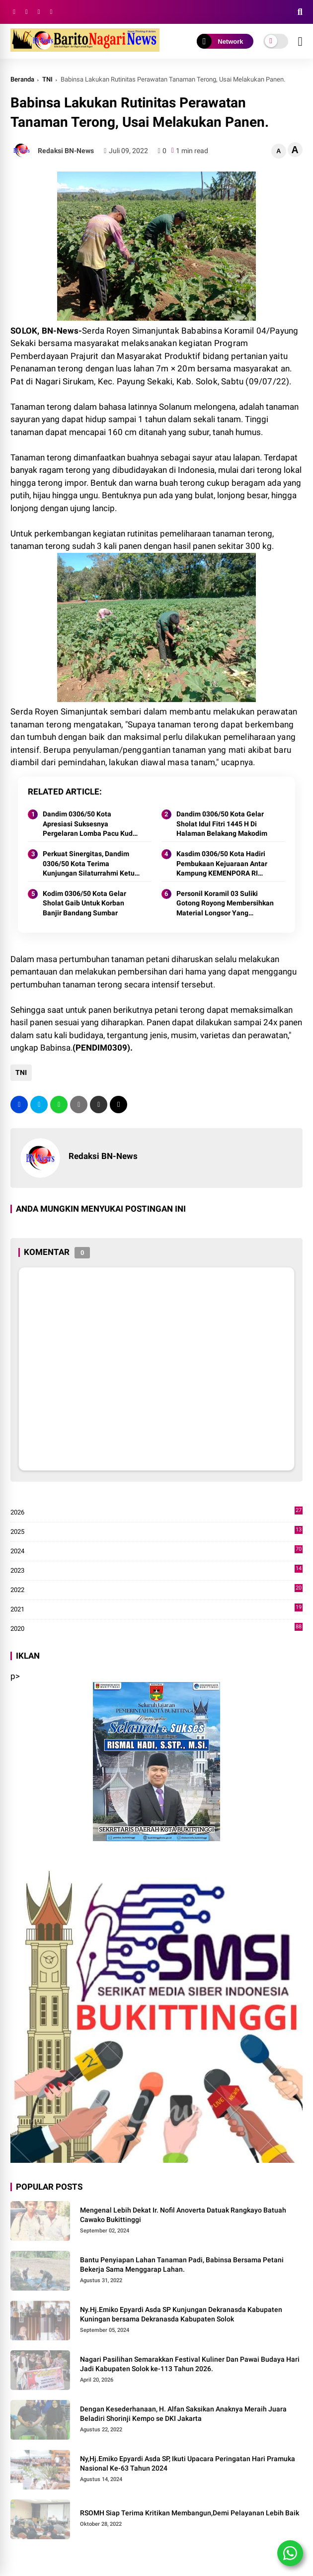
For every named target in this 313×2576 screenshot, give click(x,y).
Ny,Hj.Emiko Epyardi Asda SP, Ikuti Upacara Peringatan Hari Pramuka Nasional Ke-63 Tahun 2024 (187, 2464)
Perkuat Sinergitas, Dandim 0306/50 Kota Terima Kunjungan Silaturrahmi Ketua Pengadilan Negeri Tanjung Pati (91, 864)
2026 (156, 1512)
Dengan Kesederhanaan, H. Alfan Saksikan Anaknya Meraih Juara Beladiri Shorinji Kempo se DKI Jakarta (183, 2414)
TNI (47, 79)
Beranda (22, 79)
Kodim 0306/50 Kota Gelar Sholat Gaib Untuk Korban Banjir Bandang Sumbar (84, 903)
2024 (156, 1551)
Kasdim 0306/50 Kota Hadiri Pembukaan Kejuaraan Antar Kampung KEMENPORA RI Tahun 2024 (221, 864)
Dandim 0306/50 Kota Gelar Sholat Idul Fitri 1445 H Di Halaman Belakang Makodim (221, 823)
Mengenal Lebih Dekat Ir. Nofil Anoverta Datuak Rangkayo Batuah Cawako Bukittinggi (183, 2215)
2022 (156, 1590)
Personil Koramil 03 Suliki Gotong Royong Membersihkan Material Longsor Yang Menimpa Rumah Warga (225, 903)
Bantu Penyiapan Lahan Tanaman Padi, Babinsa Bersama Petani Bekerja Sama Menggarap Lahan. (182, 2265)
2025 (156, 1532)
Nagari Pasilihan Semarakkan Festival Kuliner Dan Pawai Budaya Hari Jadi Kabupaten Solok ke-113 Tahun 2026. (190, 2364)
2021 (156, 1609)
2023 (156, 1571)
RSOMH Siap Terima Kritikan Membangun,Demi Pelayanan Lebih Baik (189, 2513)
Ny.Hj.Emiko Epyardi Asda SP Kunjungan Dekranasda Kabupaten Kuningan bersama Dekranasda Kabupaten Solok (181, 2314)
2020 (156, 1629)
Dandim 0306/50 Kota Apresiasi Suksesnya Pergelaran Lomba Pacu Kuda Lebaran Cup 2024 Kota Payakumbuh (90, 824)
